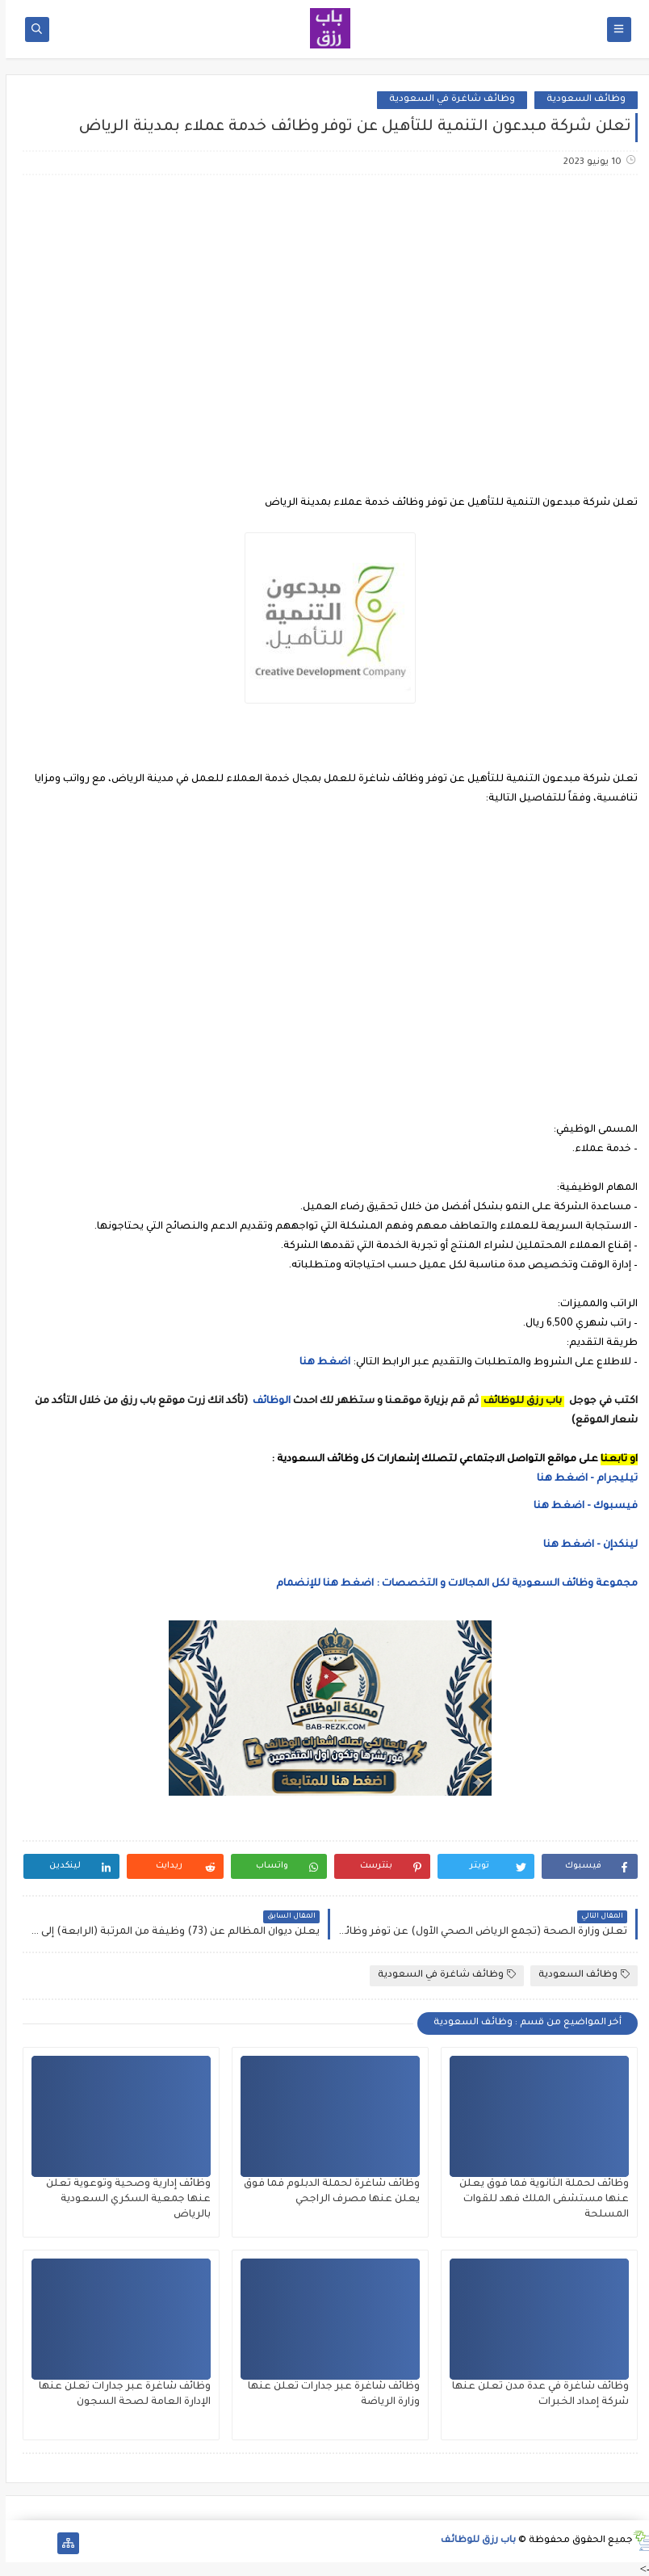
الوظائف (265, 1401)
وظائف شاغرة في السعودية (446, 100)
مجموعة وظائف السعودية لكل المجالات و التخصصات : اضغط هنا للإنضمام (450, 1584)
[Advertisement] (323, 315)
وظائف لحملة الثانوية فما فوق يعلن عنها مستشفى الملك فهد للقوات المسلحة (538, 2200)
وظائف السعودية (580, 100)
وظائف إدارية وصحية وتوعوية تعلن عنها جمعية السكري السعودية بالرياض (122, 2200)
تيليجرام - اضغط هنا (581, 1479)
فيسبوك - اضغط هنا (580, 1506)
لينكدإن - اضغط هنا (585, 1545)
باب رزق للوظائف (472, 2541)
